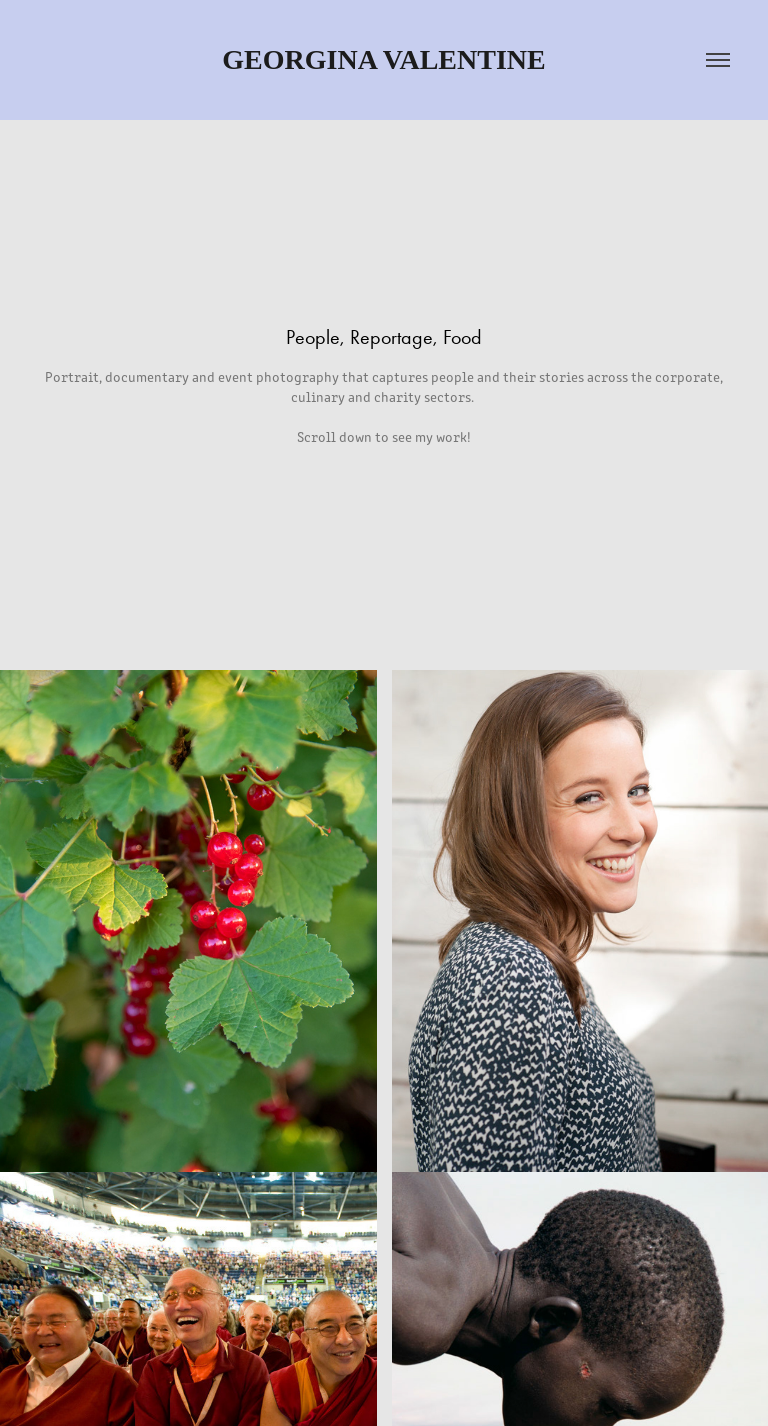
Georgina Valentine (383, 59)
